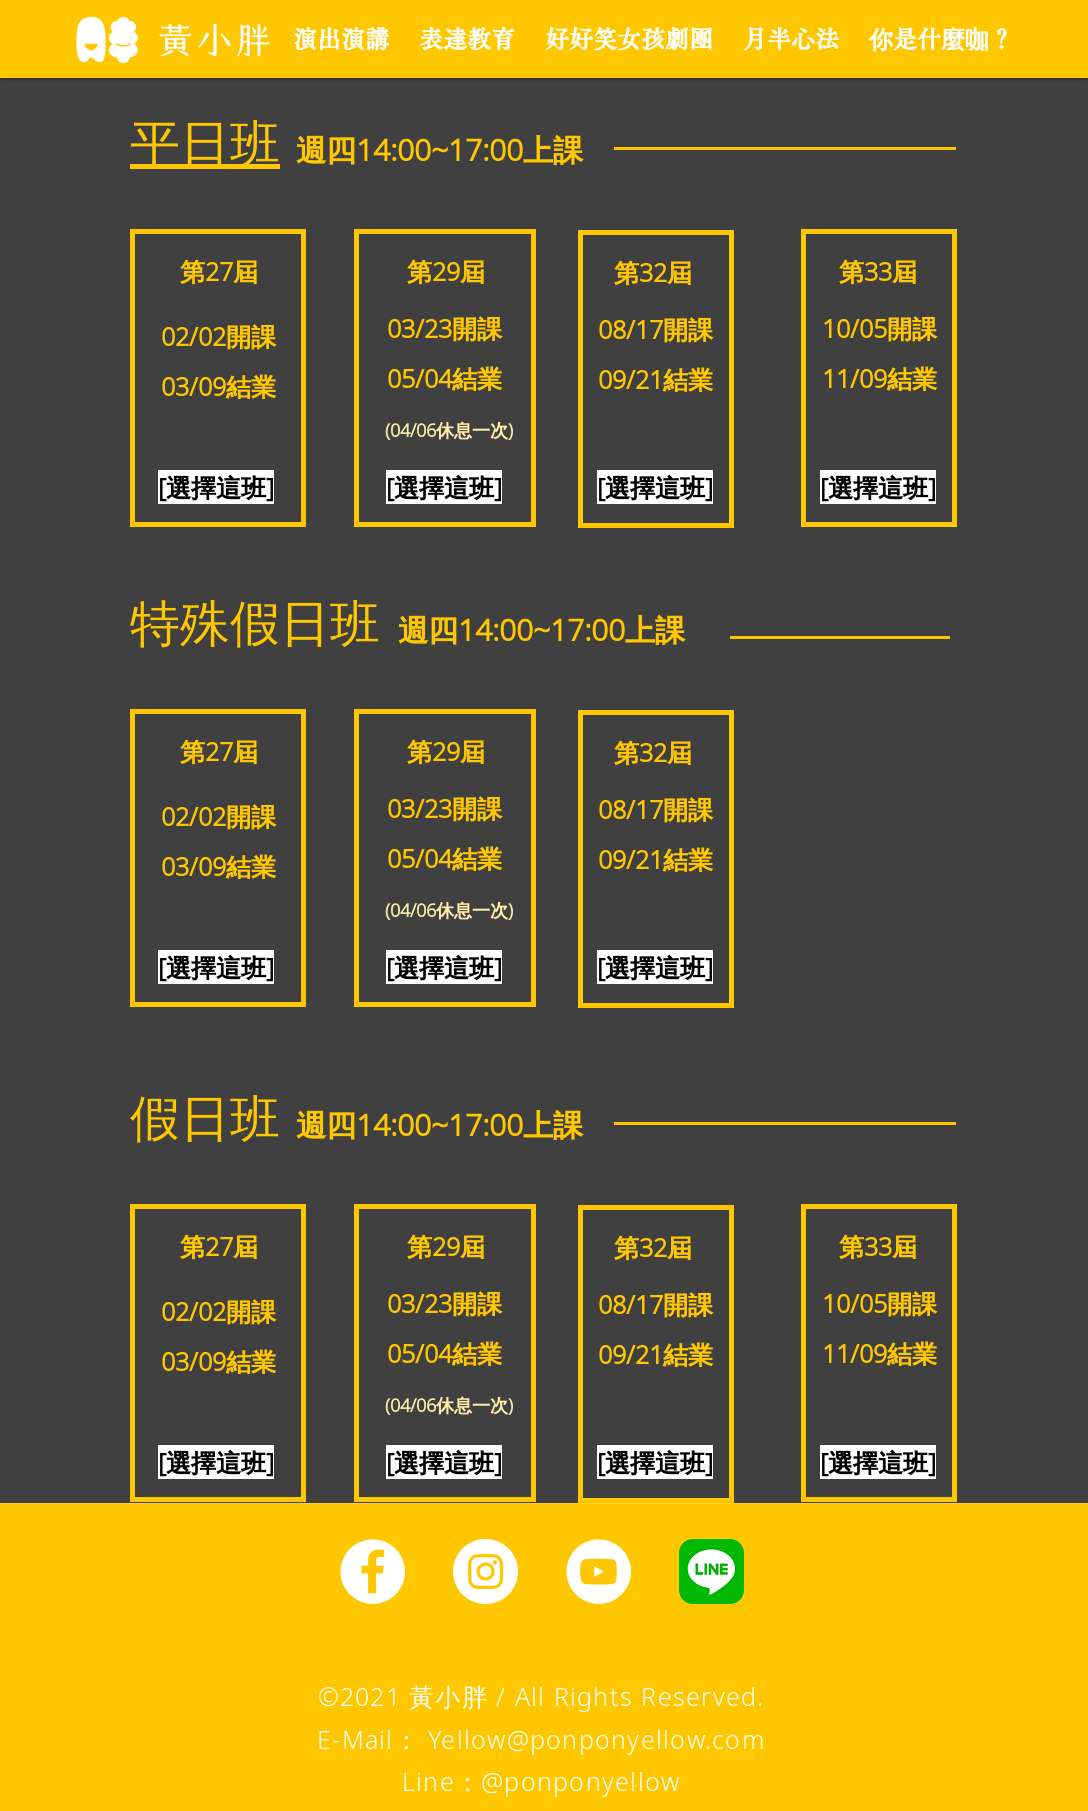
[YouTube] (598, 1571)
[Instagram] (485, 1571)
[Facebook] (372, 1571)
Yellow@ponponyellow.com (596, 1739)
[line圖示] (711, 1571)
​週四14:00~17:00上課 (439, 149)
